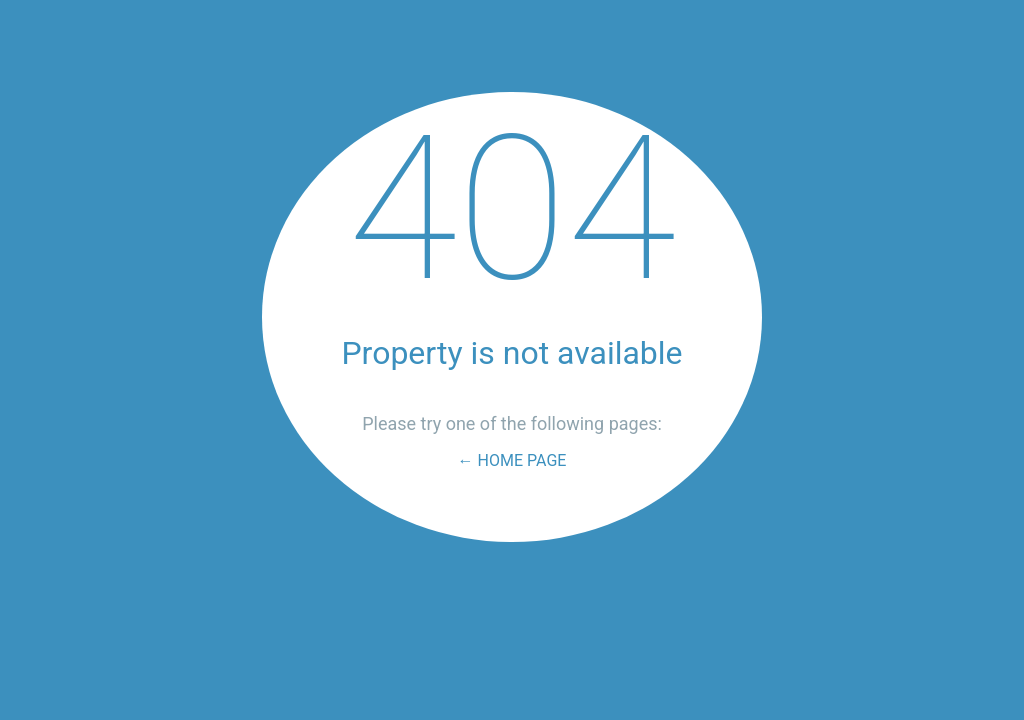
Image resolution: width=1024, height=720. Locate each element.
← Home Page (512, 460)
